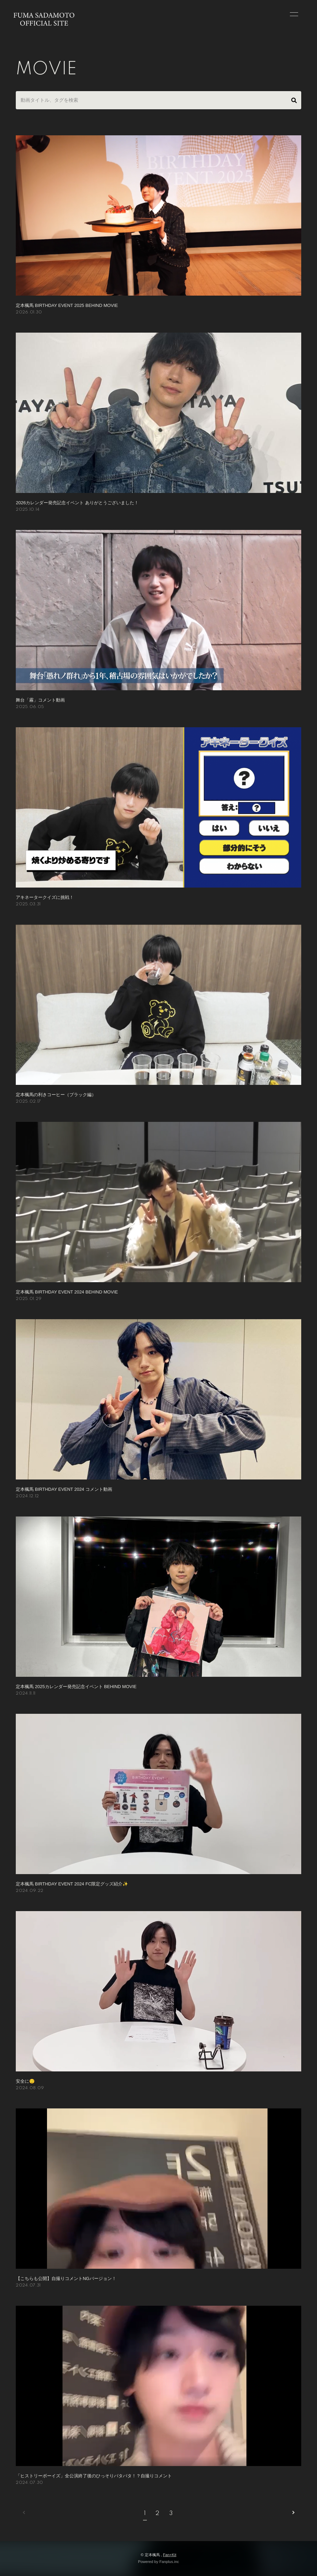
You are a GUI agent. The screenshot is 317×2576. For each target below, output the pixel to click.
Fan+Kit (169, 2555)
